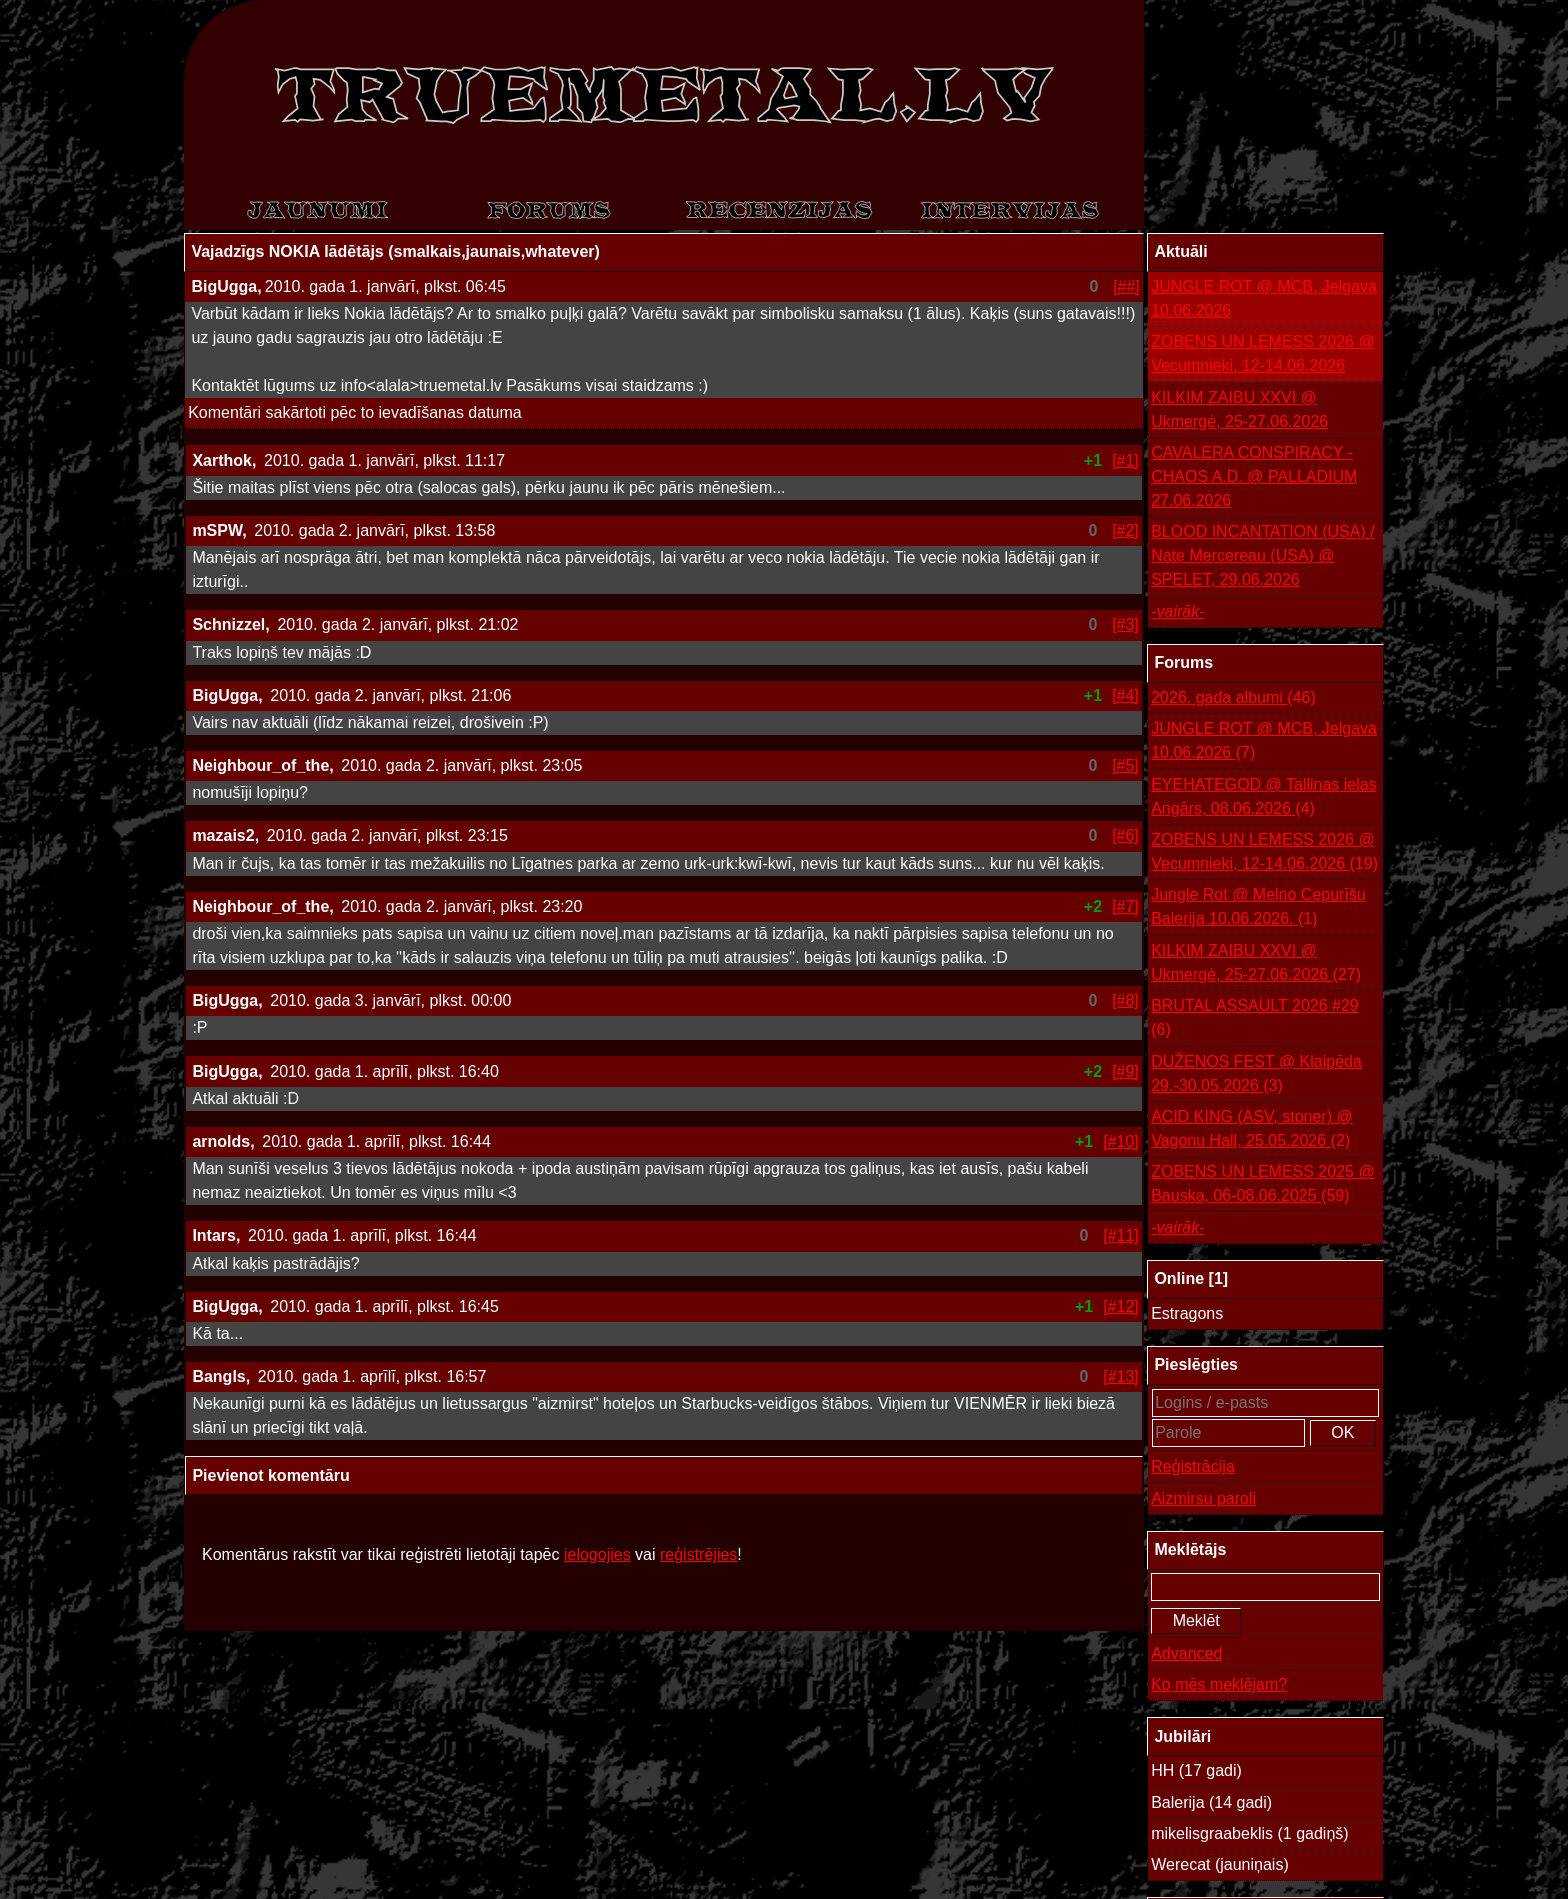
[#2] (1125, 530)
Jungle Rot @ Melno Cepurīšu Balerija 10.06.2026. (1258, 908)
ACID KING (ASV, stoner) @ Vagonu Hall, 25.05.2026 (1251, 1130)
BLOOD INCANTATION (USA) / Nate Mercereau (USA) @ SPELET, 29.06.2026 (1262, 555)
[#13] (1121, 1376)
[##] (1126, 286)
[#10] (1121, 1141)
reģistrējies (698, 1554)
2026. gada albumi (1233, 698)
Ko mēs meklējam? (1219, 1684)
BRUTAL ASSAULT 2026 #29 (1255, 1019)
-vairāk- (1177, 611)
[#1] (1125, 460)
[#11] (1121, 1235)
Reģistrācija (1193, 1466)
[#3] (1125, 624)
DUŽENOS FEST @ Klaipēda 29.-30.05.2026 (1256, 1075)
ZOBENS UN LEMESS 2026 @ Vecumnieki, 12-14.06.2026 (1262, 353)
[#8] (1125, 1000)
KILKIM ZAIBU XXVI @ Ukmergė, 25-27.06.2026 (1239, 409)
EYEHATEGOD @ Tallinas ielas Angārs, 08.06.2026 (1264, 798)
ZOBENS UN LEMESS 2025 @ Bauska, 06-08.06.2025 (1262, 1185)
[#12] (1121, 1306)
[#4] (1125, 695)
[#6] (1125, 835)
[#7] (1125, 906)
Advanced (1186, 1653)
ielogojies (597, 1554)
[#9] (1125, 1071)
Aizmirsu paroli (1203, 1498)
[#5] (1125, 765)
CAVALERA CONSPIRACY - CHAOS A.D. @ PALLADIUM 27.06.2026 (1254, 476)
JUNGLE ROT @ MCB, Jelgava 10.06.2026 (1264, 298)
